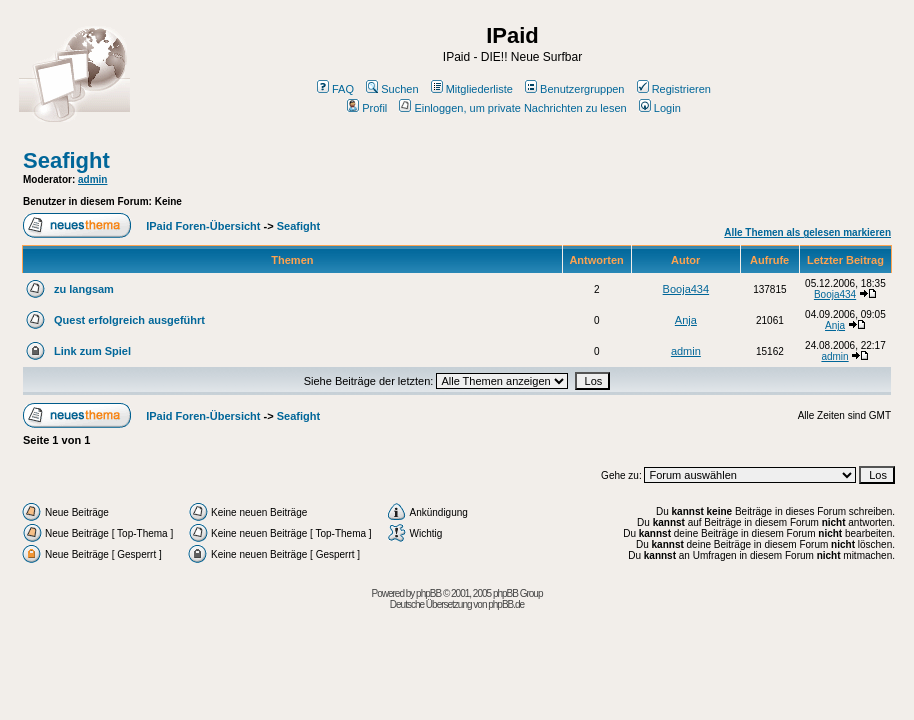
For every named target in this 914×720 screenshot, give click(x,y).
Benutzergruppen (574, 89)
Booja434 (686, 289)
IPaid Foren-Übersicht (203, 226)
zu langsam (84, 289)
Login (660, 108)
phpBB (428, 593)
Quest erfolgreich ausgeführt (129, 320)
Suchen (392, 89)
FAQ (335, 89)
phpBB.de (506, 604)
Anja (686, 320)
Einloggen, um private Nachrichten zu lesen (512, 108)
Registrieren (674, 89)
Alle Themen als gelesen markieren (807, 232)
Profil (367, 108)
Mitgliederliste (472, 89)
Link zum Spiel (92, 351)
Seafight (66, 160)
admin (92, 179)
